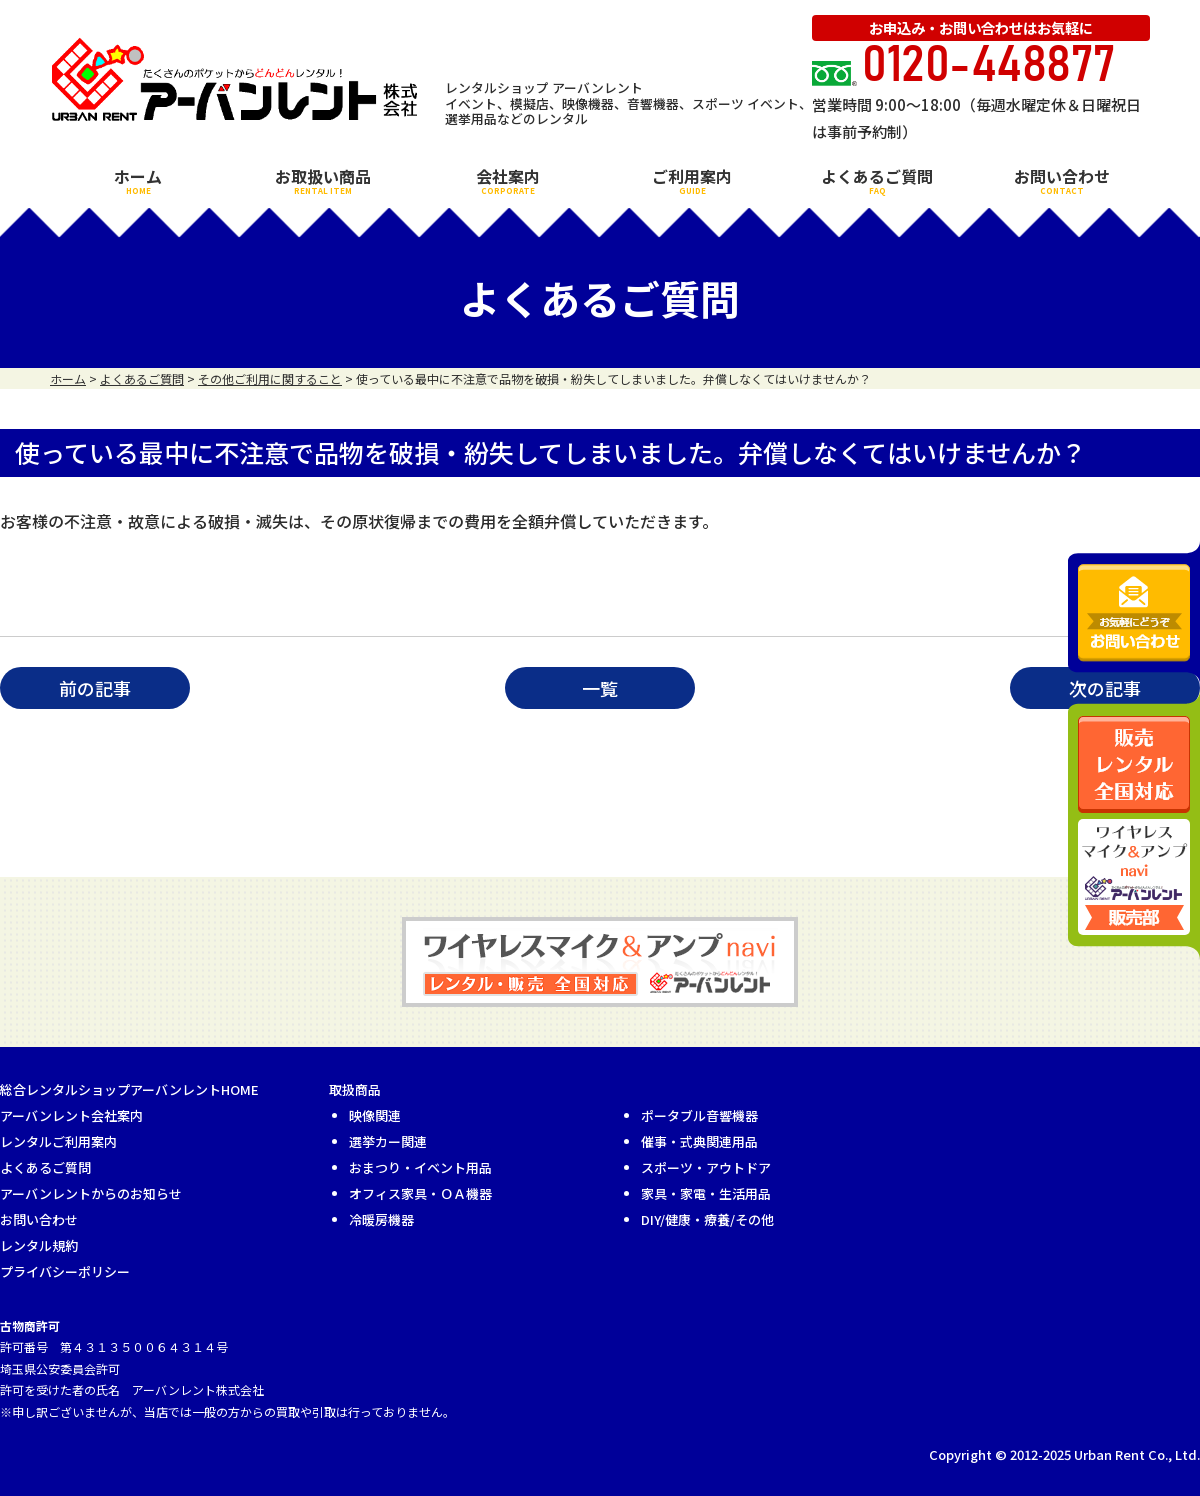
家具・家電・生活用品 (706, 1193)
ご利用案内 (692, 180)
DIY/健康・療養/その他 (707, 1219)
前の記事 (95, 688)
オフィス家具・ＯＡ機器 (420, 1193)
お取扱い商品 (323, 180)
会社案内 (508, 180)
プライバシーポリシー (65, 1271)
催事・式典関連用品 (699, 1141)
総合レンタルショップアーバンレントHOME (129, 1089)
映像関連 (375, 1115)
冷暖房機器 (381, 1219)
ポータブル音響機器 (699, 1115)
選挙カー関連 (388, 1141)
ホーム (138, 180)
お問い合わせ (1062, 180)
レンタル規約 (39, 1245)
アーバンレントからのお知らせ (91, 1193)
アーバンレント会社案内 (71, 1115)
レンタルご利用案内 (58, 1141)
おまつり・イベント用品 (420, 1167)
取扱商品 (355, 1089)
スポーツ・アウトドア (706, 1167)
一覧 (600, 688)
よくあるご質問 (877, 180)
